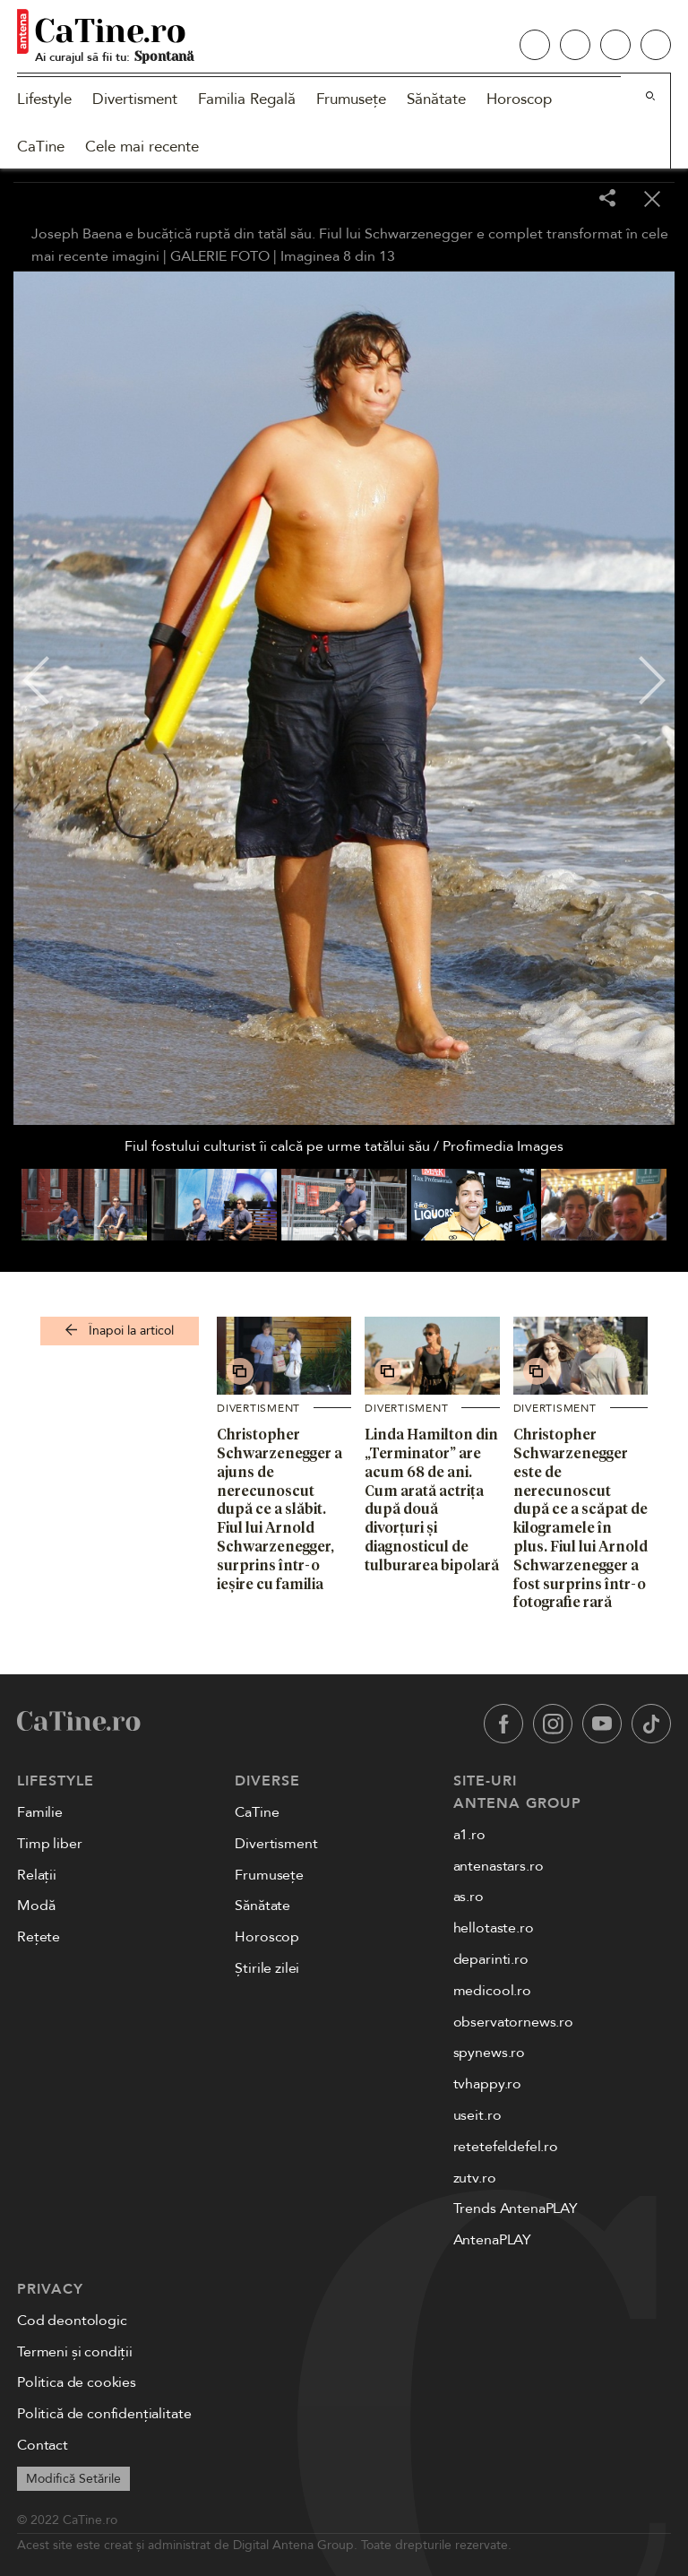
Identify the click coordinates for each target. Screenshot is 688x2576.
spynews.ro (489, 2052)
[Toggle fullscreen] (562, 200)
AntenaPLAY (492, 2240)
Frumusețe (351, 99)
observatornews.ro (513, 2022)
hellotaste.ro (493, 1928)
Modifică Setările (73, 2478)
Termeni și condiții (75, 2352)
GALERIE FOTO (220, 256)
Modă (36, 1905)
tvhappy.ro (487, 2084)
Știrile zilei (267, 1968)
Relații (36, 1875)
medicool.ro (492, 1991)
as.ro (468, 1896)
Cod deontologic (72, 2320)
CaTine (40, 146)
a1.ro (469, 1835)
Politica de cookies (76, 2382)
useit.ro (477, 2115)
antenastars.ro (498, 1866)
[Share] (607, 199)
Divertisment (134, 99)
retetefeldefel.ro (505, 2147)
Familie (40, 1812)
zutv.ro (474, 2178)
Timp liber (49, 1844)
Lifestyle (44, 99)
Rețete (38, 1937)
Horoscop (519, 99)
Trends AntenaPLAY (515, 2208)
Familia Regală (247, 99)
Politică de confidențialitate (104, 2414)
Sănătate (436, 99)
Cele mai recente (142, 146)
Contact (42, 2445)
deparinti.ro (491, 1959)
